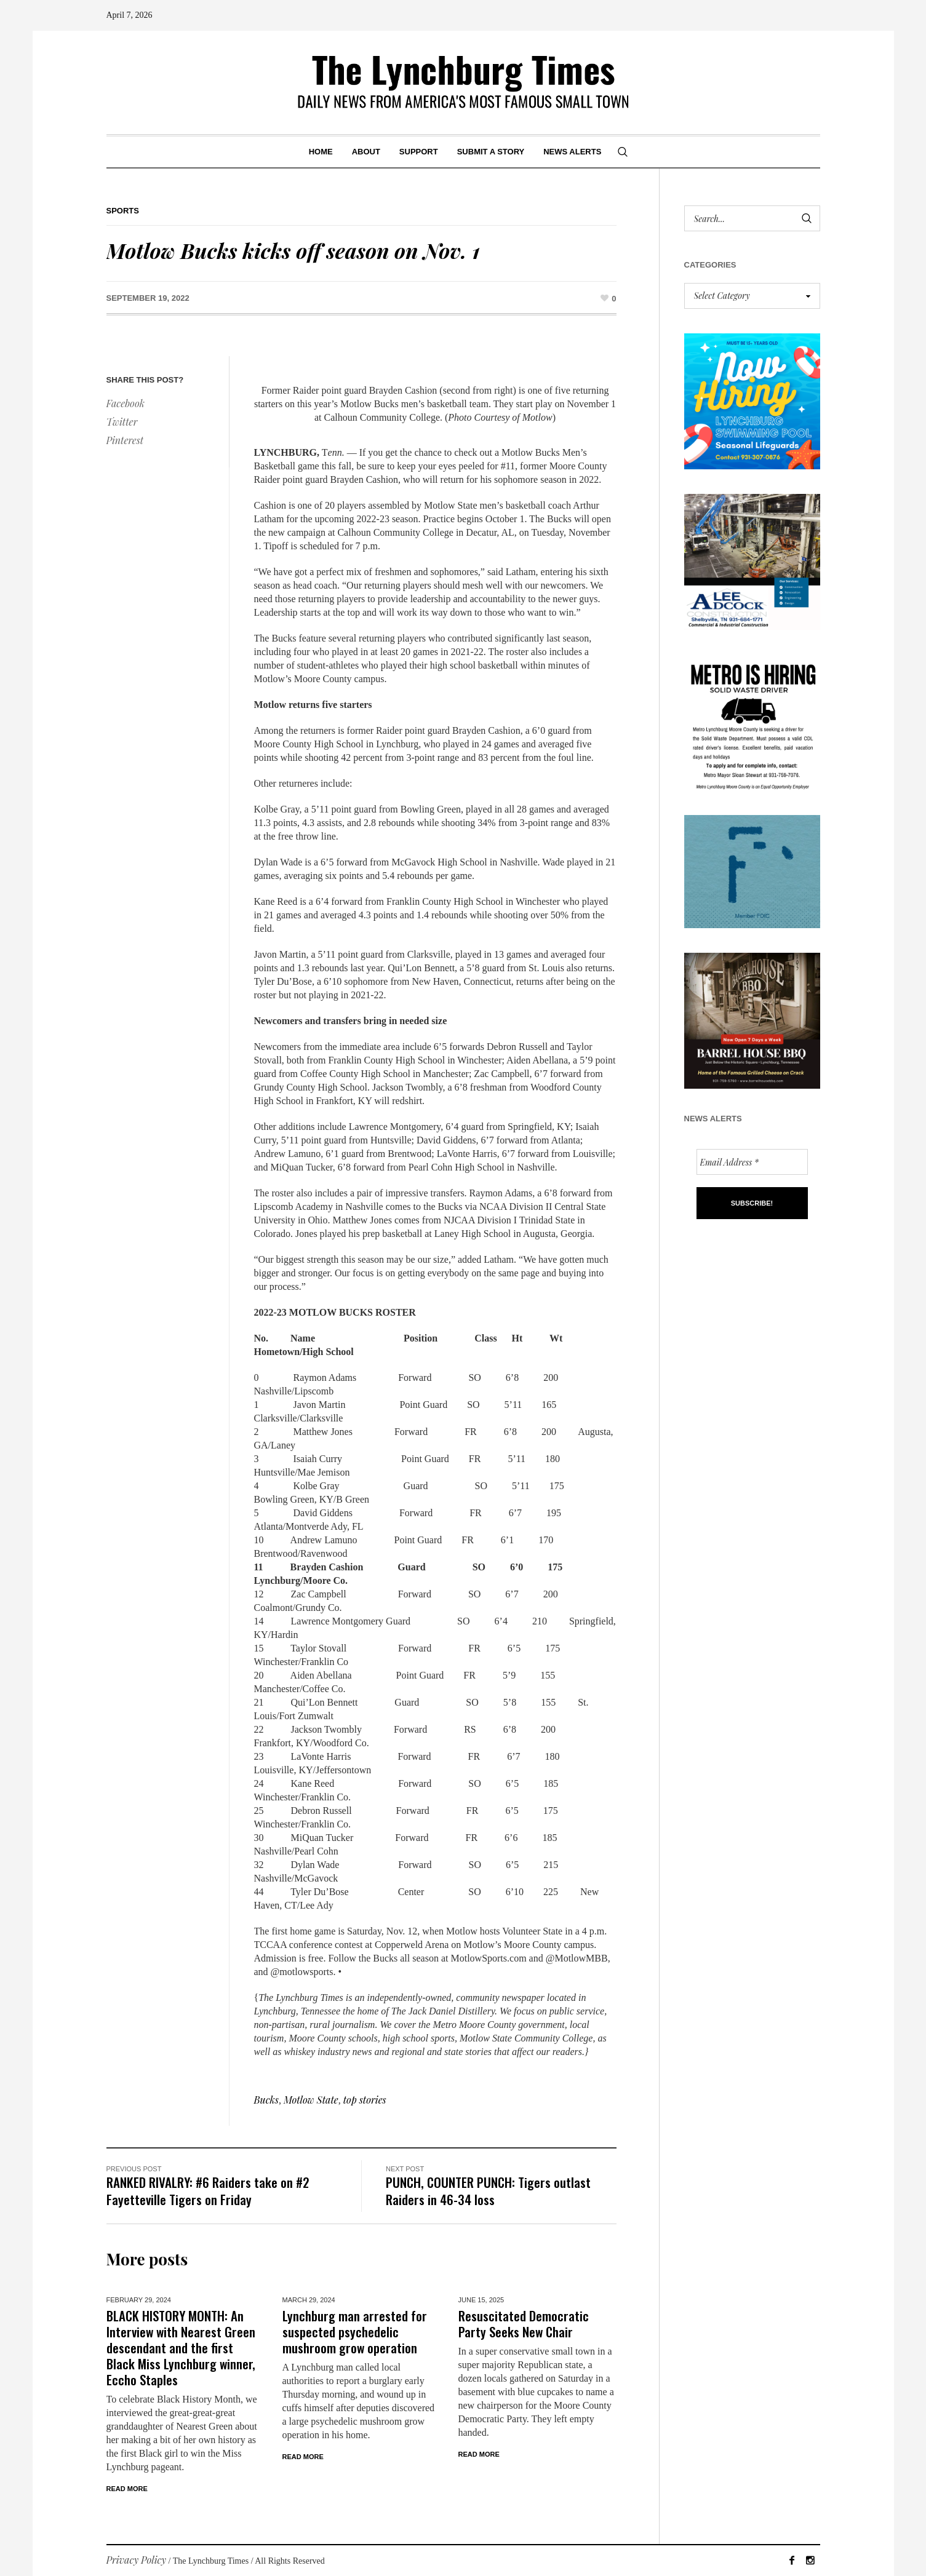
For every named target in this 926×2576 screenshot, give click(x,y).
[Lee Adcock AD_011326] (752, 560)
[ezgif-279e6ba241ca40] (752, 870)
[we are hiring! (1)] (752, 721)
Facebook (125, 403)
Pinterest (125, 440)
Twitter (122, 421)
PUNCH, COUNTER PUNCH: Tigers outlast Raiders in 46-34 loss (488, 2191)
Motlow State (311, 2099)
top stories (364, 2099)
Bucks (266, 2099)
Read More (127, 2488)
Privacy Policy (136, 2559)
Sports (122, 210)
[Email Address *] (752, 1162)
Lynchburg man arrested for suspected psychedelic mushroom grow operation (354, 2331)
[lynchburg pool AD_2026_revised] (752, 400)
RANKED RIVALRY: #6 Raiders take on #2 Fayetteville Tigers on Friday (207, 2191)
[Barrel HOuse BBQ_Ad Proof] (752, 1019)
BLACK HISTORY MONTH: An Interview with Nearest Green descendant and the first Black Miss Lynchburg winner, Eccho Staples (180, 2347)
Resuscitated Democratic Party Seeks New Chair (523, 2323)
